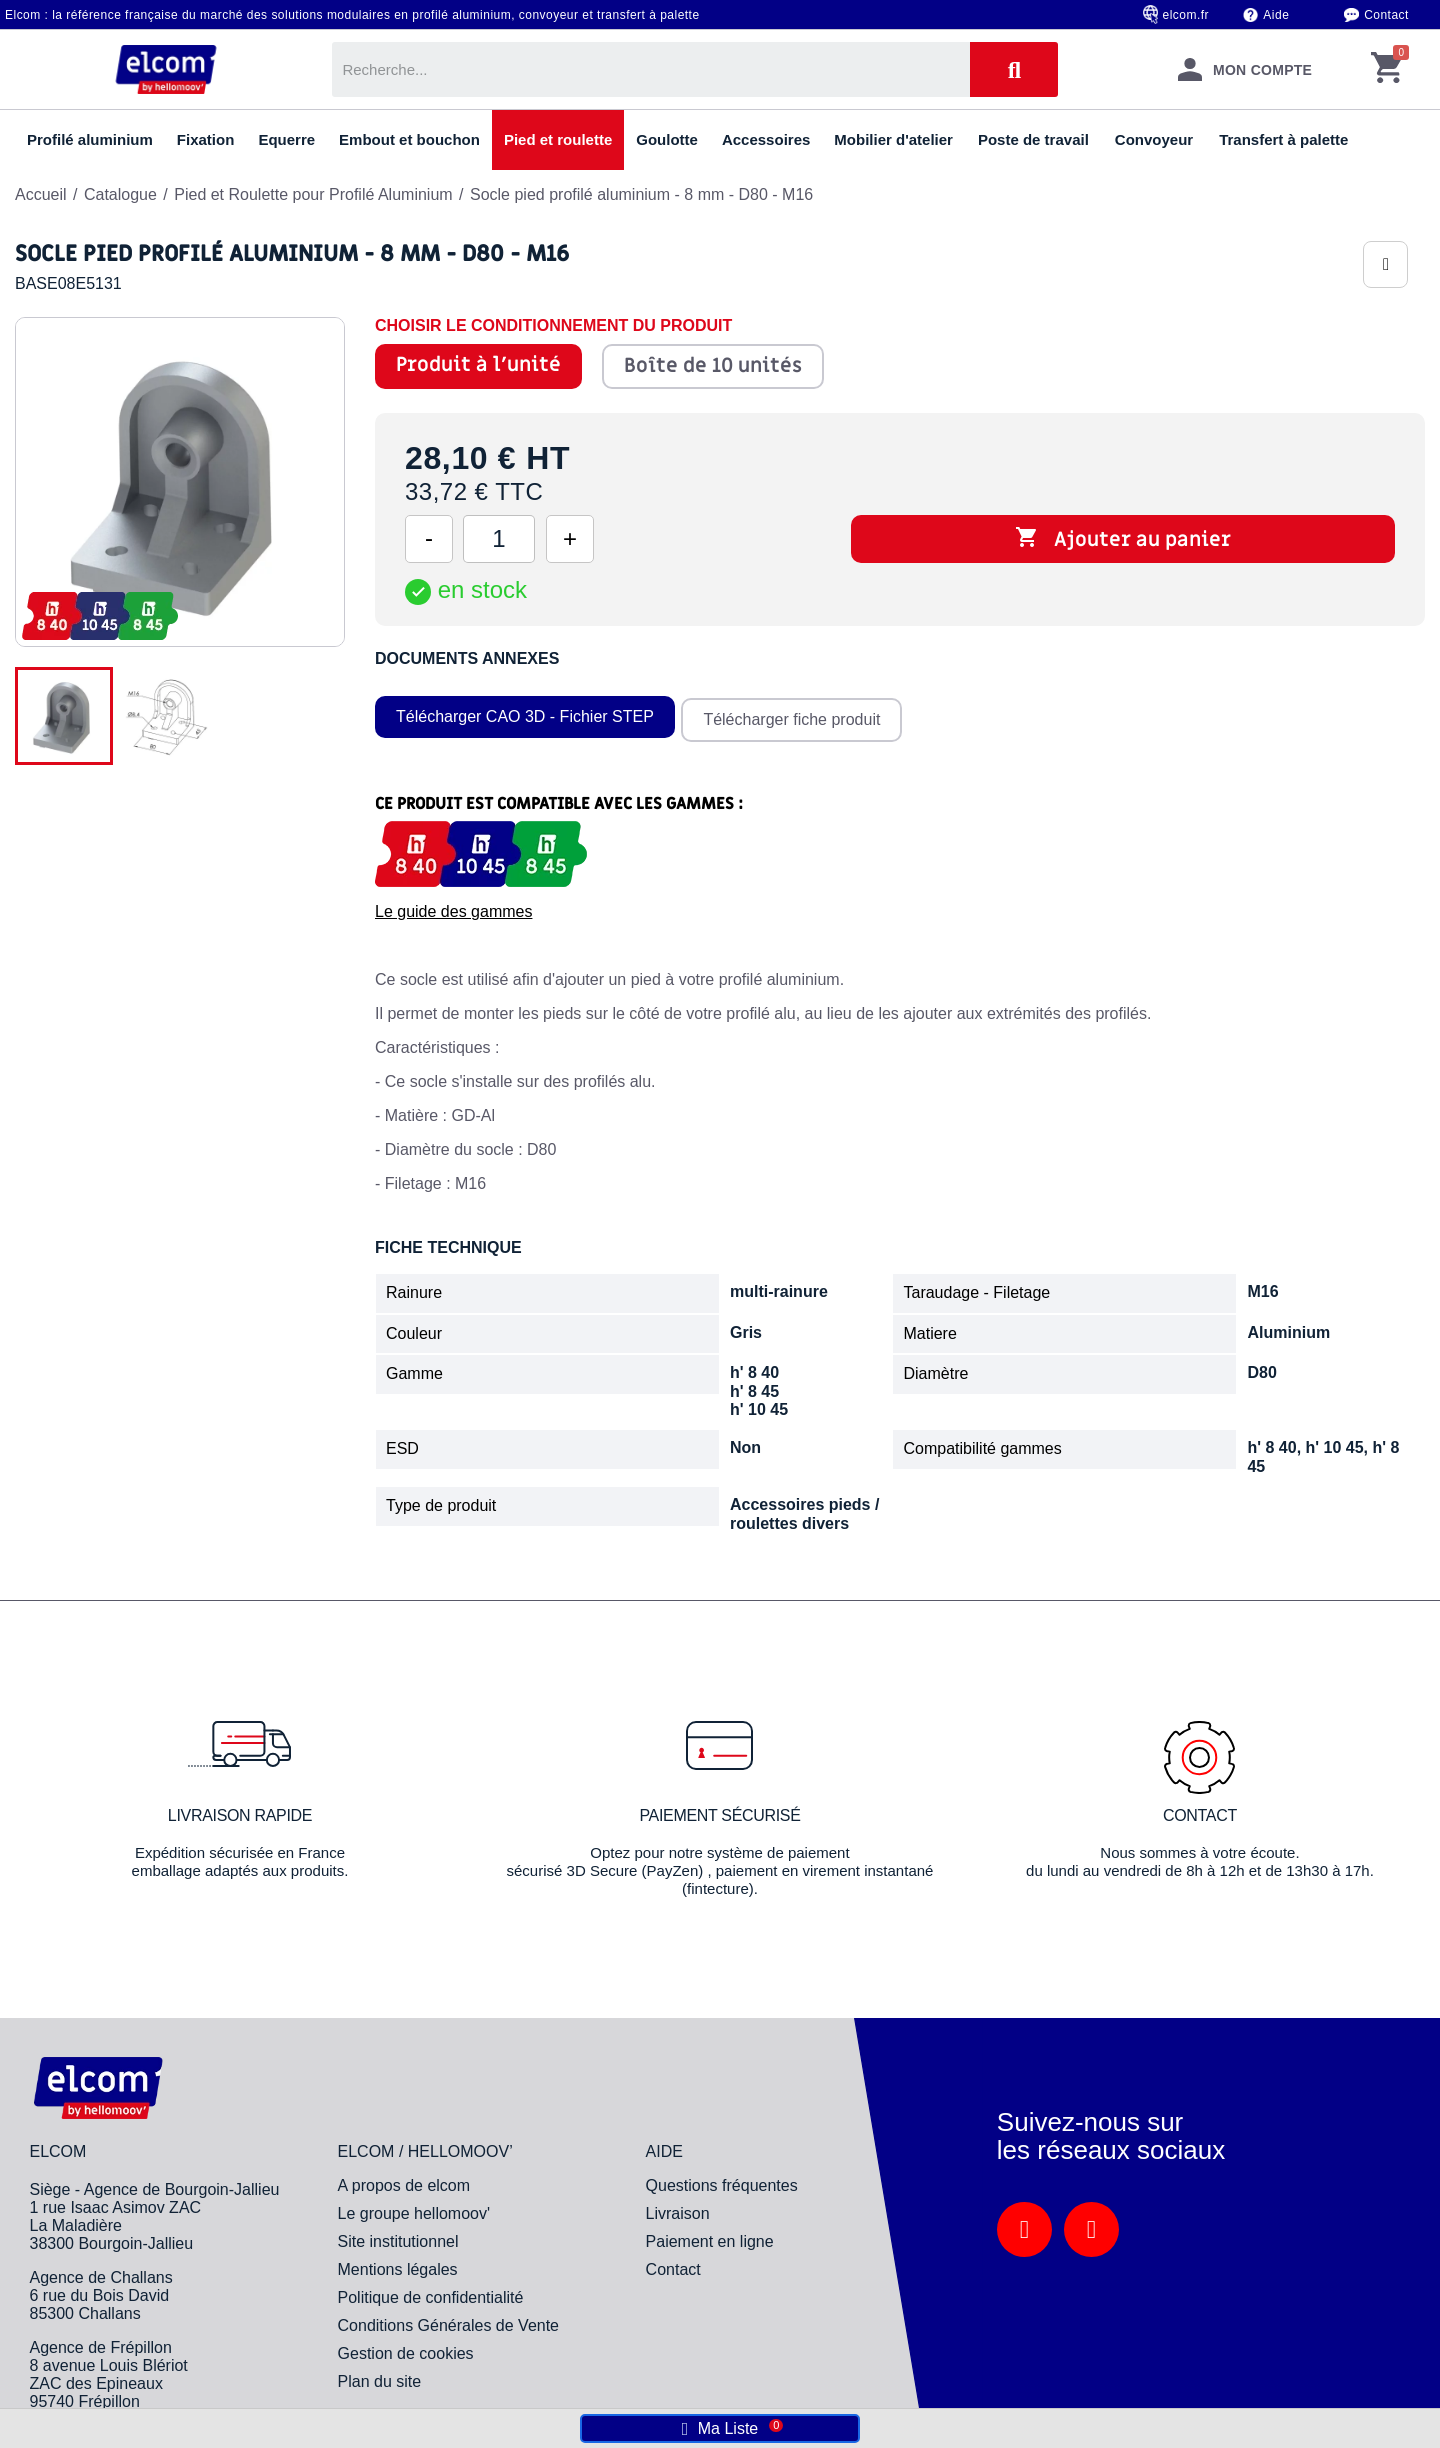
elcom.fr (1186, 15)
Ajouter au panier (1123, 539)
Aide (1276, 15)
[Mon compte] (1245, 69)
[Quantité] (499, 539)
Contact (1386, 15)
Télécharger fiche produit (795, 713)
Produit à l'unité (478, 365)
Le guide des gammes (453, 905)
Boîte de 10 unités (713, 366)
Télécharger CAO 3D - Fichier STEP (525, 713)
